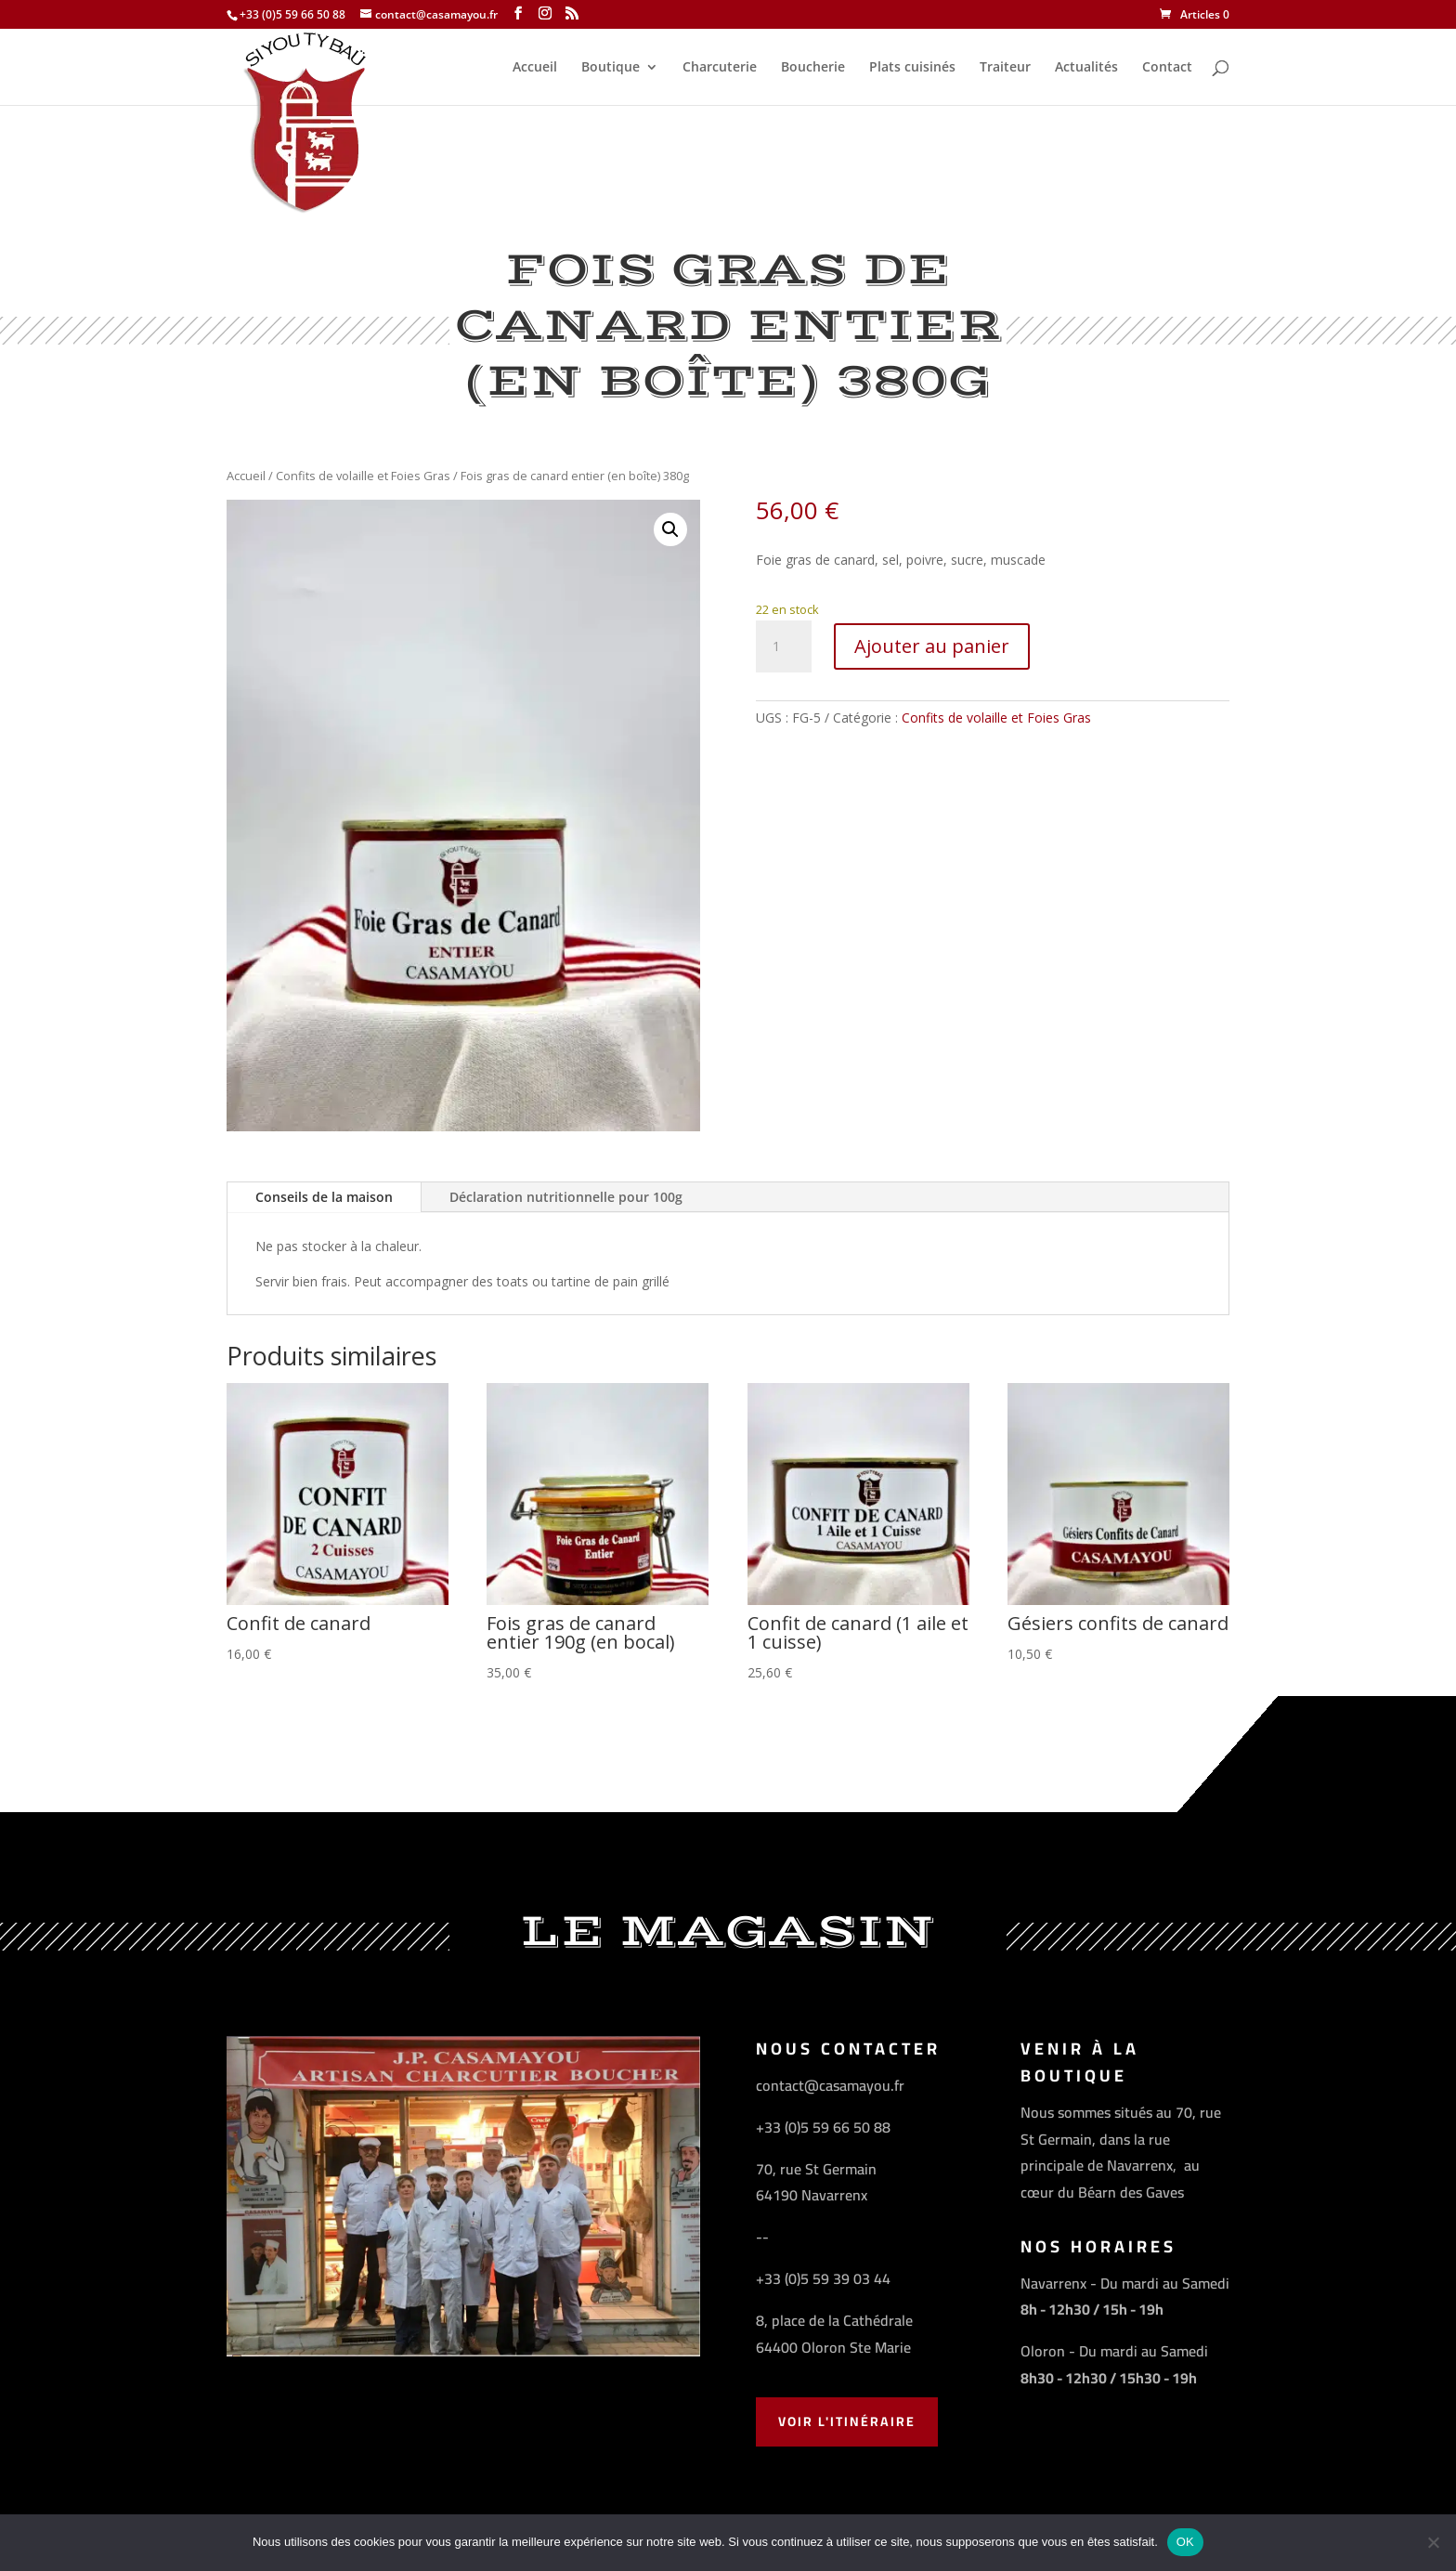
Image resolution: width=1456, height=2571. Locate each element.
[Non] (1433, 2542)
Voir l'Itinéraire (847, 2421)
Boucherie (813, 67)
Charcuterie (719, 67)
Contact (1167, 67)
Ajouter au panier (931, 646)
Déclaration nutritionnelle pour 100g (565, 1197)
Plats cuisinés (912, 67)
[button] (670, 529)
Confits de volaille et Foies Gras (363, 475)
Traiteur (1005, 67)
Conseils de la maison (324, 1197)
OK (1185, 2542)
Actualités (1086, 67)
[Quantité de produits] (784, 646)
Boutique (610, 67)
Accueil (535, 67)
